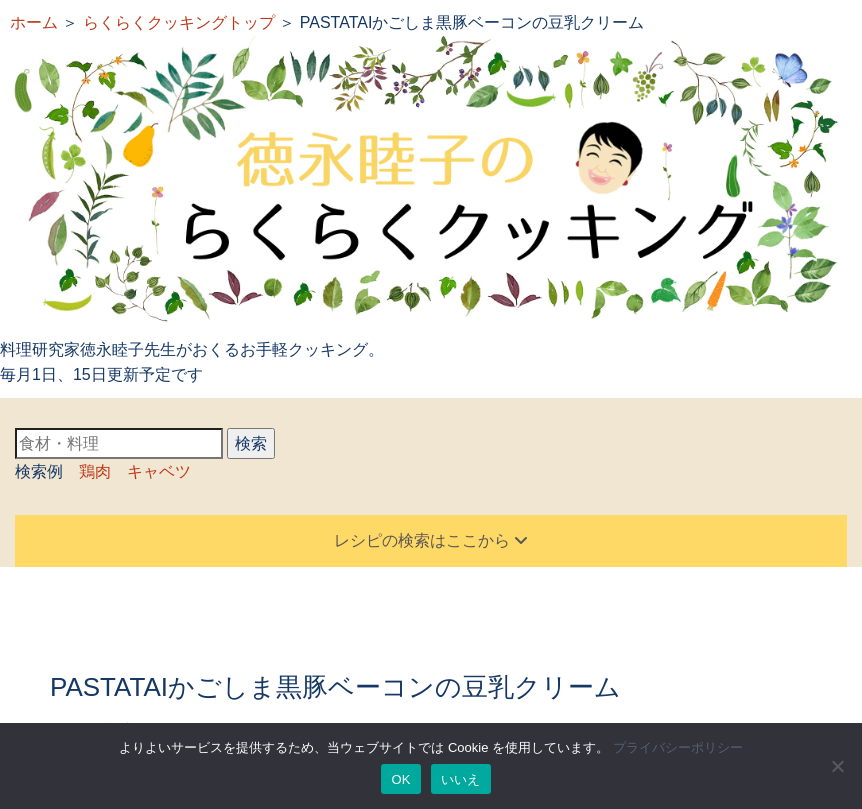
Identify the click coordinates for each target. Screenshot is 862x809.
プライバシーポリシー (678, 747)
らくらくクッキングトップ (179, 22)
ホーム (34, 22)
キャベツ (159, 471)
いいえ (461, 779)
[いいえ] (837, 766)
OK (400, 779)
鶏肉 (95, 471)
